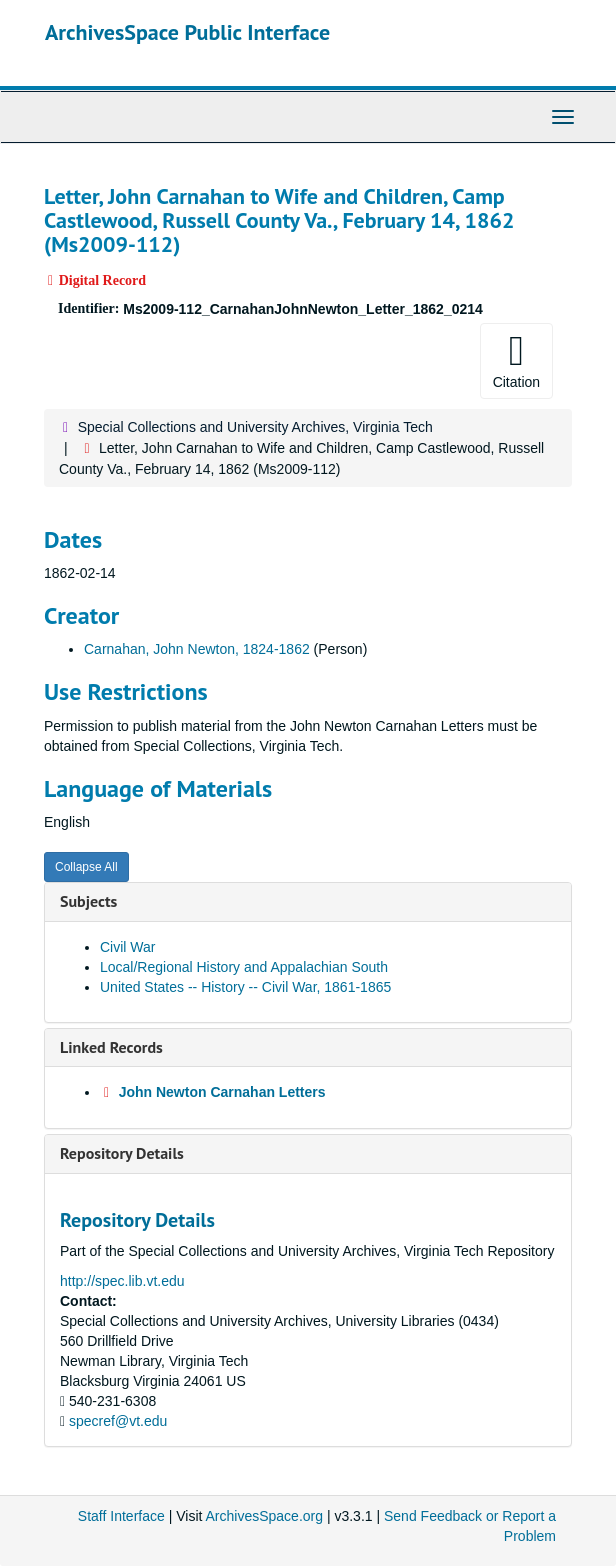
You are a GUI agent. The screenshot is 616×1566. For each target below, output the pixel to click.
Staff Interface (121, 1516)
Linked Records (111, 1047)
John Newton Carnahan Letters (222, 1092)
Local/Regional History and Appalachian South (244, 967)
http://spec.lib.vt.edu (122, 1281)
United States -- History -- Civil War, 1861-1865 (245, 987)
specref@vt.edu (118, 1421)
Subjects (88, 901)
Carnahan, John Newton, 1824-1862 (197, 649)
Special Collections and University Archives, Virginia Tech (255, 427)
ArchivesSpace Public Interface (187, 32)
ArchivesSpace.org (265, 1516)
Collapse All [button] (86, 867)
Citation (516, 360)
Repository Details (122, 1153)
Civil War (127, 947)
